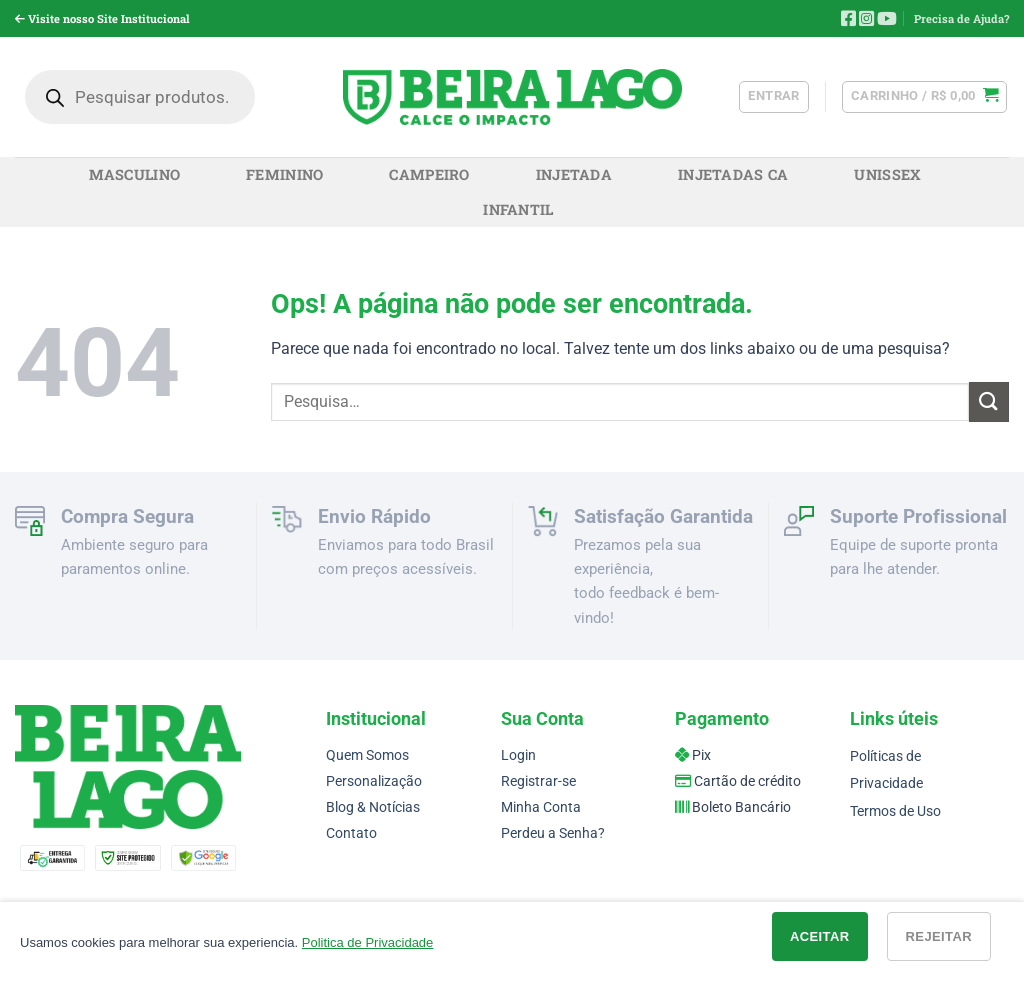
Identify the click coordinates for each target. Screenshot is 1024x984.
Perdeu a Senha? (553, 833)
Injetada (574, 174)
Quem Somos (367, 755)
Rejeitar (939, 936)
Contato (351, 833)
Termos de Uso (895, 811)
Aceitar (820, 936)
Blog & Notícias (373, 807)
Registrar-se (538, 781)
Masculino (134, 174)
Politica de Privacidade (368, 942)
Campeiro (429, 174)
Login (518, 755)
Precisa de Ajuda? (961, 18)
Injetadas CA (733, 174)
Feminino (284, 174)
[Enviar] (989, 401)
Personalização (374, 781)
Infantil (518, 209)
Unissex (887, 174)
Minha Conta (541, 807)
